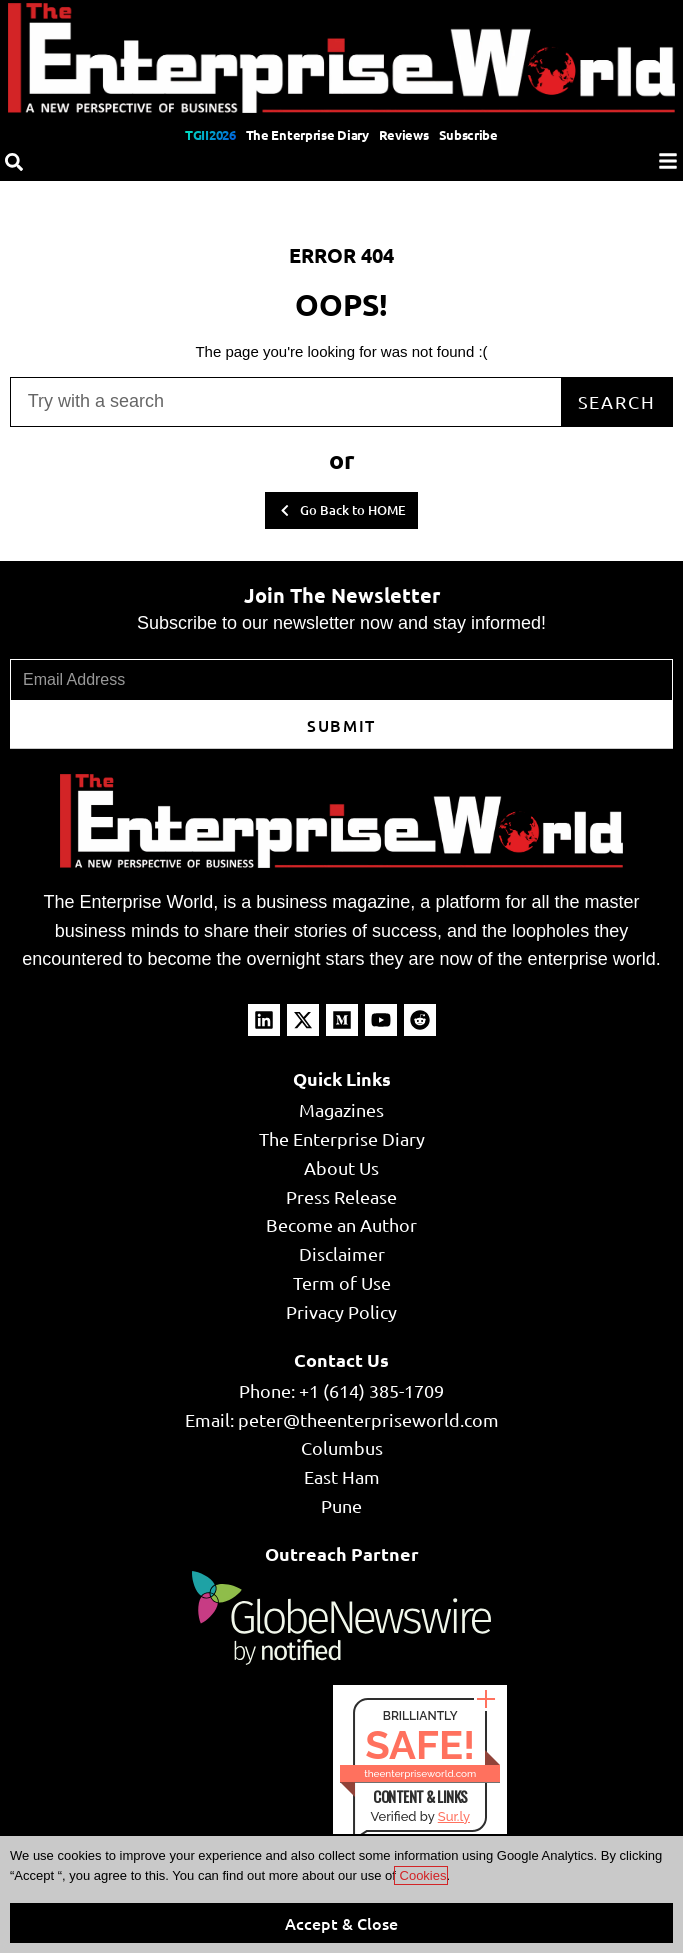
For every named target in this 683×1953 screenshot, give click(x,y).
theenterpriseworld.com (420, 1773)
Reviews (404, 134)
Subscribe (468, 134)
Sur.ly (454, 1816)
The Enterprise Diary (307, 134)
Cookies (421, 1875)
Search (617, 401)
